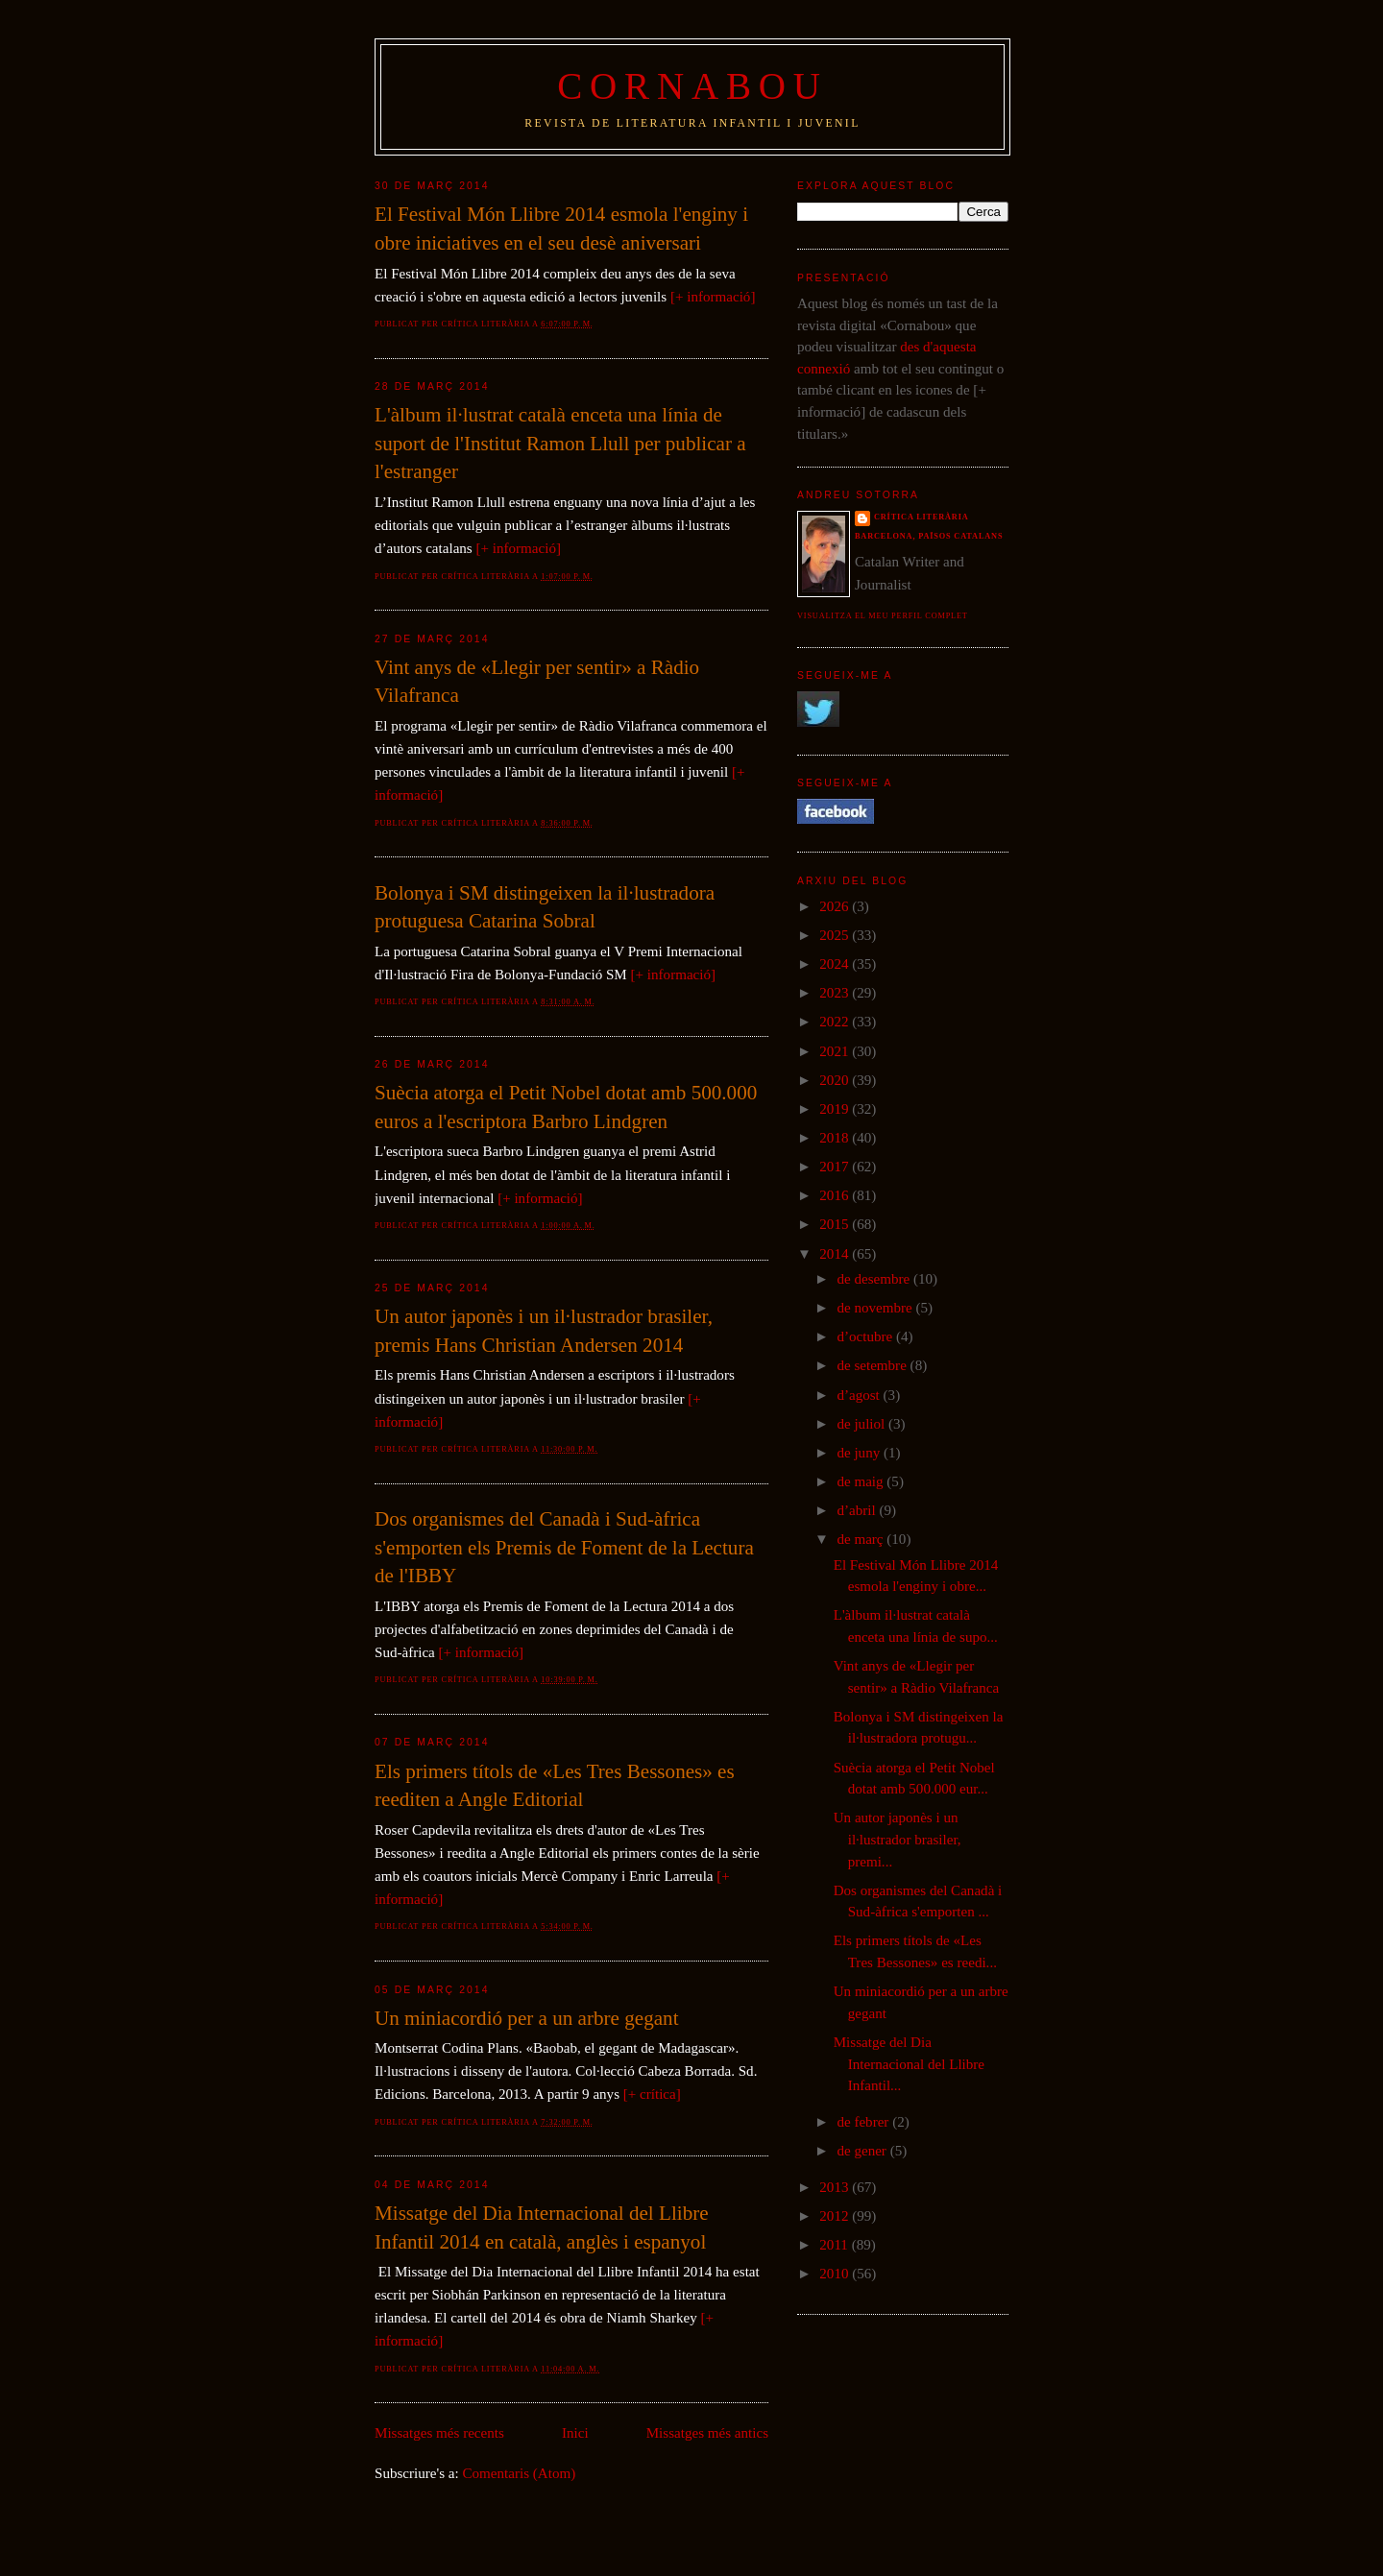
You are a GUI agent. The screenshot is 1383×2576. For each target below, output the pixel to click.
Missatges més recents (439, 2433)
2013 (835, 2187)
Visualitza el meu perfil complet (882, 616)
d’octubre (866, 1336)
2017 (835, 1166)
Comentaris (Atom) (519, 2473)
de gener (863, 2150)
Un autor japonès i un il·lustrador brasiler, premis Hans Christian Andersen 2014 (544, 1331)
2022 (835, 1021)
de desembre (875, 1279)
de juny (860, 1452)
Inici (575, 2433)
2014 (835, 1254)
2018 (835, 1137)
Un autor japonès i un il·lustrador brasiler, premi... (897, 1839)
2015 (835, 1224)
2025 (835, 935)
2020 (835, 1080)
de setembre (873, 1365)
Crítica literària (921, 517)
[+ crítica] (652, 2094)
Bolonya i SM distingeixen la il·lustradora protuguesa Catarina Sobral (545, 907)
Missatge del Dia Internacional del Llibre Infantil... (909, 2063)
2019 (835, 1109)
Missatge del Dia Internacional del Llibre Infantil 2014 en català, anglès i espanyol (542, 2227)
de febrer (864, 2122)
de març (861, 1539)
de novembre (876, 1307)
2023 (835, 992)
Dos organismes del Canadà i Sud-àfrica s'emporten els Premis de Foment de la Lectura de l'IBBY (564, 1547)
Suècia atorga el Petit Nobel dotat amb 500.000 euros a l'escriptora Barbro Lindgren (566, 1107)
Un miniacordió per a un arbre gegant (527, 2018)
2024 (835, 964)
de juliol (862, 1424)
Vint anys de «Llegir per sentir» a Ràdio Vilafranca (537, 682)
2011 (835, 2244)
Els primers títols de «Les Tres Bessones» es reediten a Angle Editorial (555, 1786)
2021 (835, 1051)
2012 (835, 2216)
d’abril (858, 1510)
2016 (835, 1195)
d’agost (860, 1395)
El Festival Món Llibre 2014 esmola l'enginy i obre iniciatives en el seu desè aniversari (561, 228)
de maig (861, 1481)
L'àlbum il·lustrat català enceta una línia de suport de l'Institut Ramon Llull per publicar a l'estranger (560, 443)
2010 (835, 2273)
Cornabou (692, 86)
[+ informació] (712, 296)
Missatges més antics (707, 2433)
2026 (835, 906)
